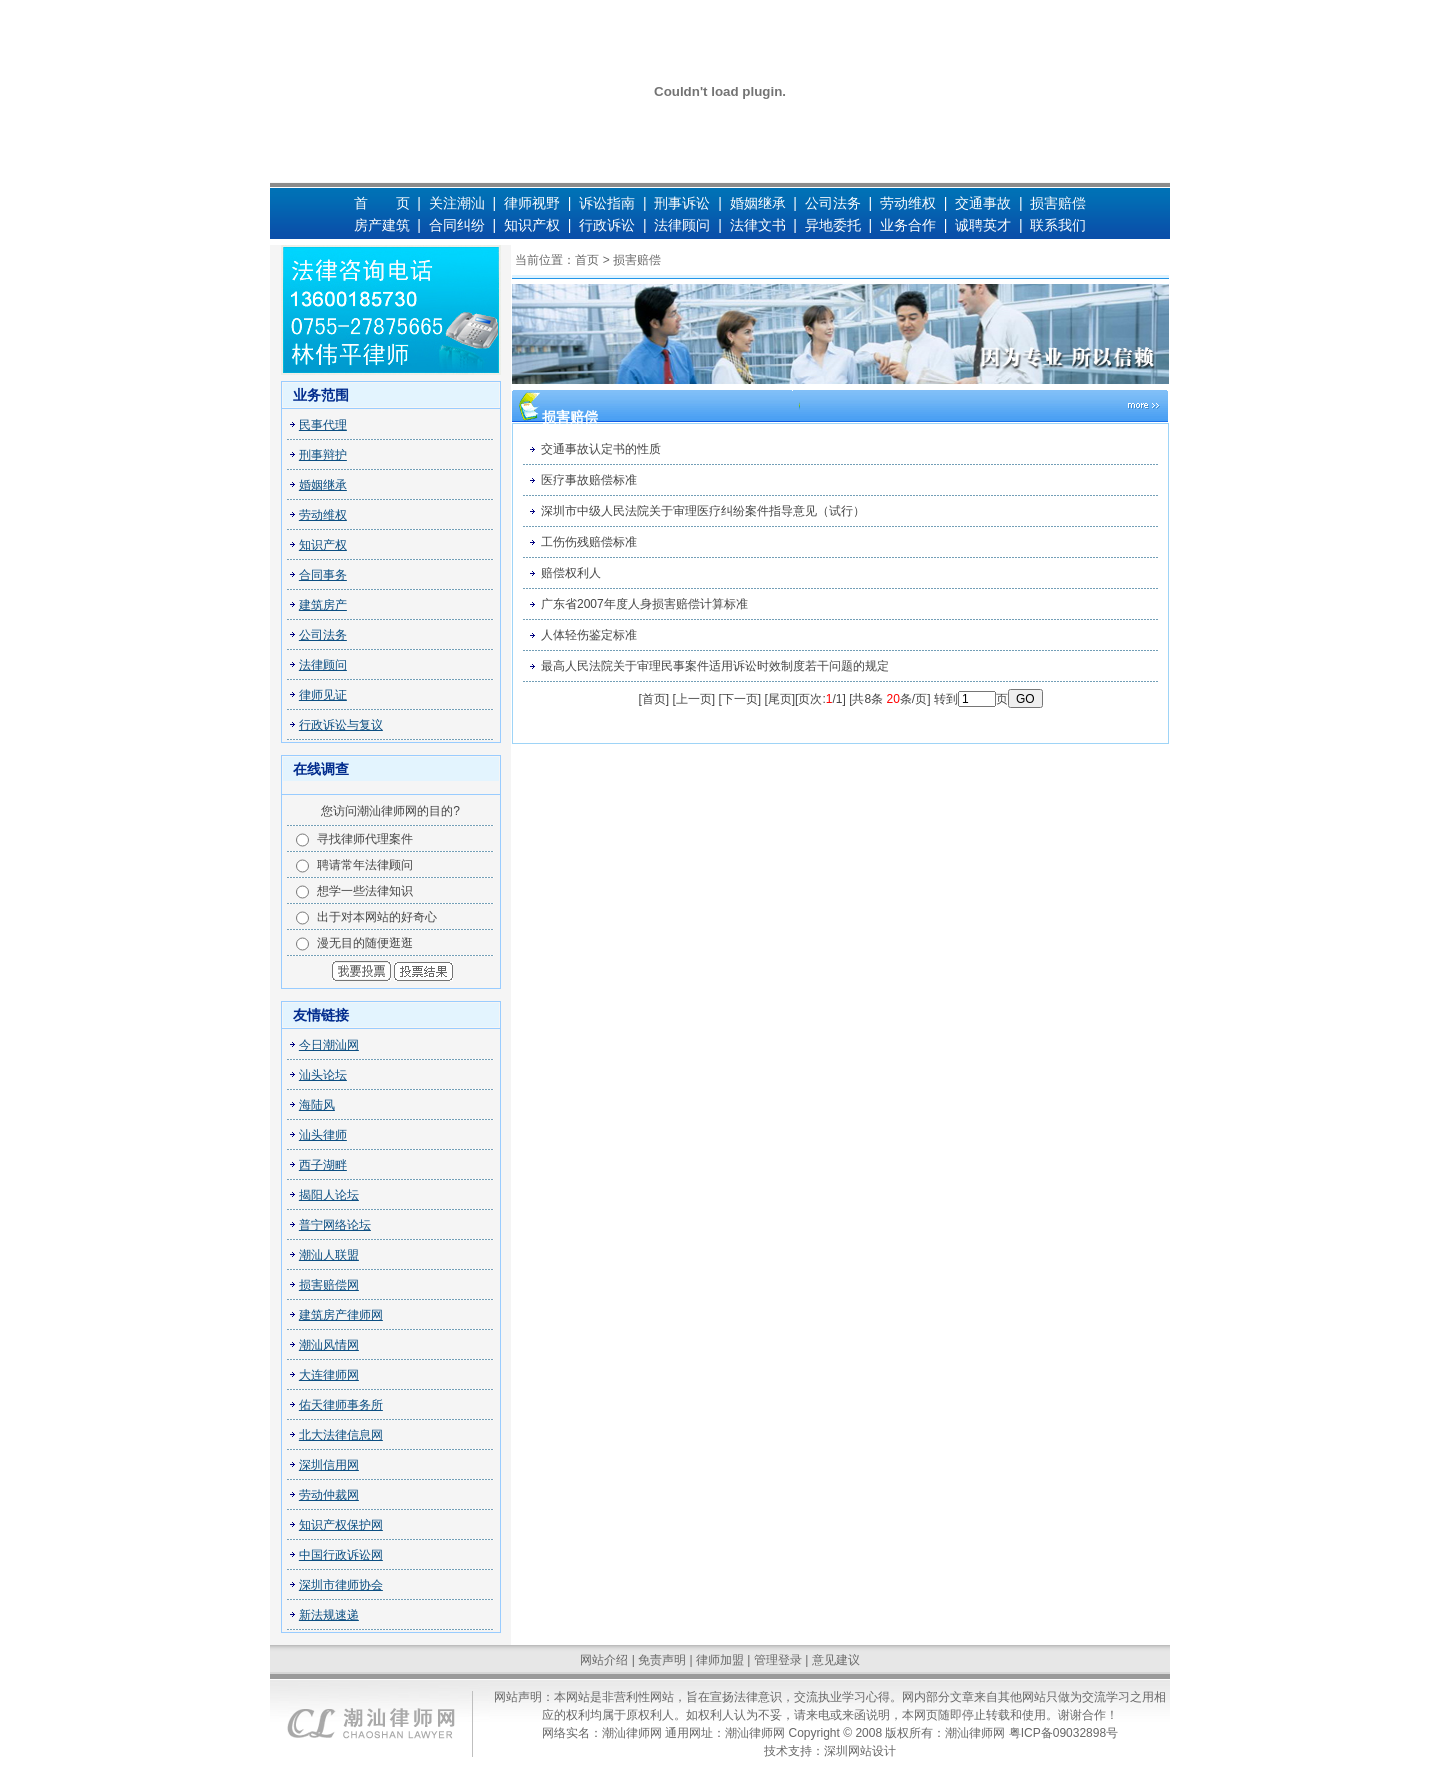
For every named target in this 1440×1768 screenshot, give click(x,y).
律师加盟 (720, 1660)
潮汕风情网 (329, 1345)
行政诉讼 (607, 225)
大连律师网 (329, 1375)
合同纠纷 (457, 225)
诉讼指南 (609, 203)
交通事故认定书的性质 (601, 449)
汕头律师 (323, 1135)
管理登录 (778, 1660)
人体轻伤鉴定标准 (589, 635)
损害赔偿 (1058, 203)
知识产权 (532, 225)
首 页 (382, 203)
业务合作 (908, 225)
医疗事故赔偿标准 (589, 480)
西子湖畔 (323, 1165)
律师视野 (532, 203)
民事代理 (323, 425)
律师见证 (323, 695)
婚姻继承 (758, 203)
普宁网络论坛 (335, 1225)
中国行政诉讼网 (341, 1555)
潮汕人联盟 (329, 1255)
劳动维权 (908, 203)
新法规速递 (329, 1615)
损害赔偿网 (329, 1285)
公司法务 (833, 203)
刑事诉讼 (682, 203)
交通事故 (983, 203)
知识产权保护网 (341, 1525)
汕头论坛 (323, 1075)
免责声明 (662, 1660)
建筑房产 (323, 605)
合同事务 (323, 575)
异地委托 (833, 225)
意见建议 (836, 1660)
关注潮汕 (457, 203)
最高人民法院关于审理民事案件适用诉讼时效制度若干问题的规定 (715, 666)
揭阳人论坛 (329, 1195)
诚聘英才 (983, 225)
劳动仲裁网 (329, 1495)
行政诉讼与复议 (341, 725)
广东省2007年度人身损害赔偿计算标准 (644, 604)
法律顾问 (682, 225)
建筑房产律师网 (341, 1315)
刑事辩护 (323, 455)
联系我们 (1058, 225)
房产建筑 (382, 225)
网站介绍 (604, 1660)
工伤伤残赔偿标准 (589, 542)
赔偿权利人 (571, 573)
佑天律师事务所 (341, 1405)
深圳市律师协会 (341, 1585)
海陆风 (317, 1105)
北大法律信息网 (341, 1435)
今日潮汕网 (329, 1045)
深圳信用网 (329, 1465)
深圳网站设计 (860, 1751)
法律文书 (758, 225)
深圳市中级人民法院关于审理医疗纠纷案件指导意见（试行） (703, 511)
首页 (587, 260)
